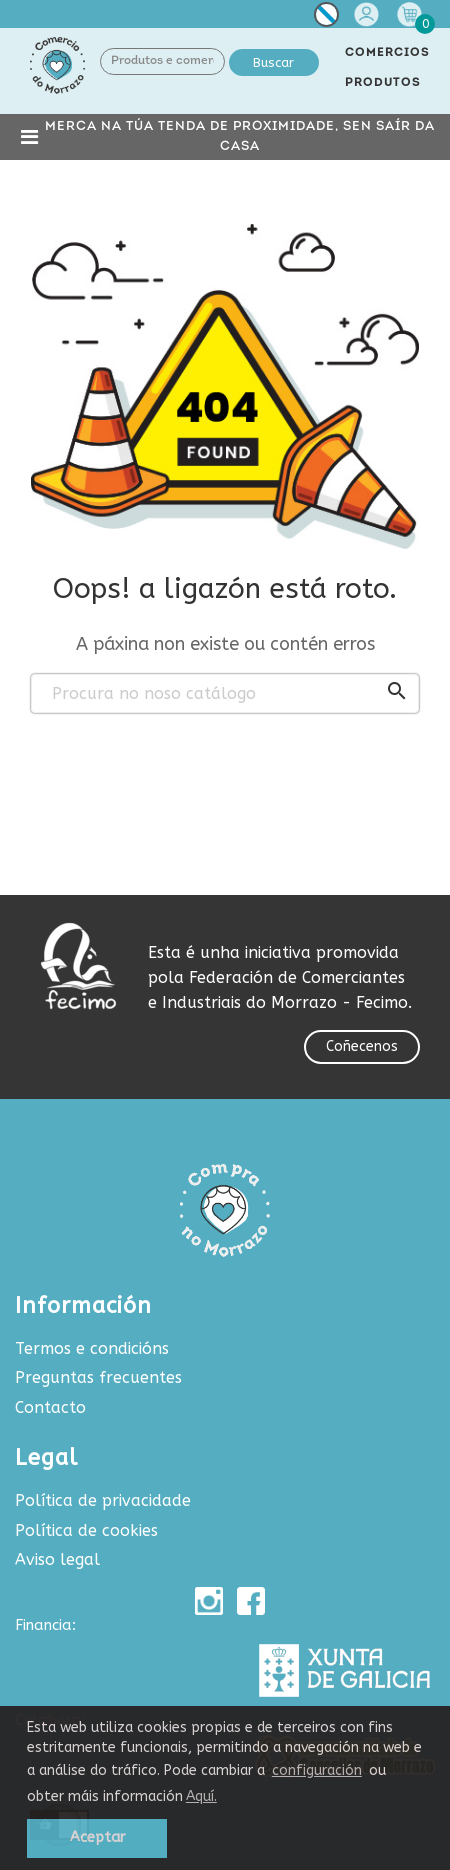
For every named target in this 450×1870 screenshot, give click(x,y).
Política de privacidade (103, 1500)
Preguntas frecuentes (98, 1377)
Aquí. (201, 1796)
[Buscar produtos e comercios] (225, 694)
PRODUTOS (383, 83)
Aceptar (97, 1837)
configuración (317, 1770)
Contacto (50, 1407)
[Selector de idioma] (326, 18)
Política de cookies (86, 1530)
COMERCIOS (387, 53)
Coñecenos (362, 1046)
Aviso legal (57, 1559)
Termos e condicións (92, 1348)
